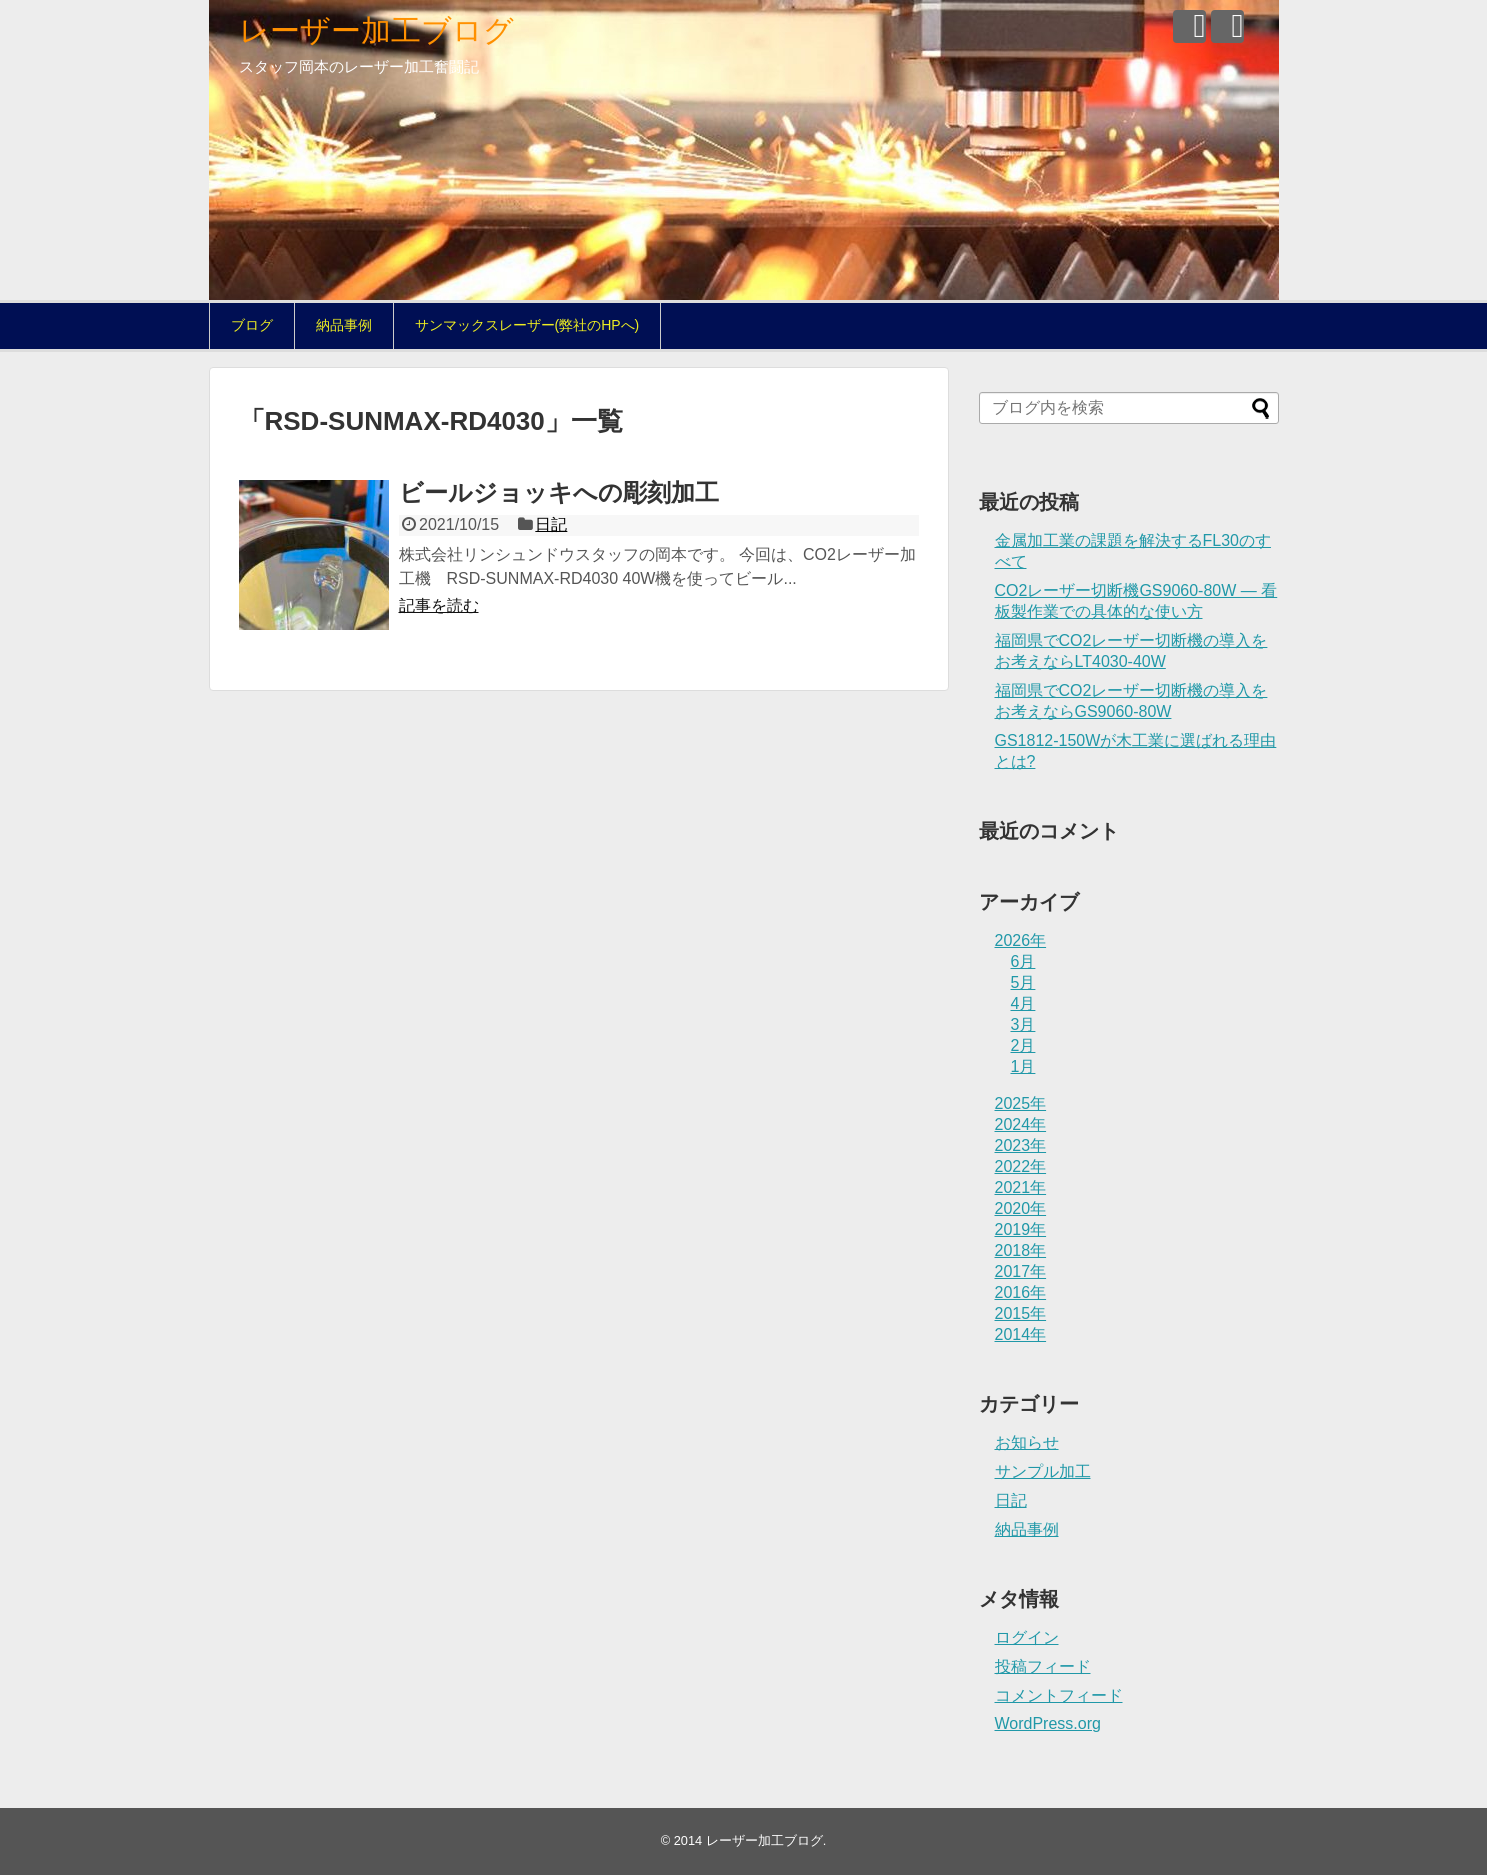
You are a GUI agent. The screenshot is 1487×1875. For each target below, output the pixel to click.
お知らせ (1027, 1442)
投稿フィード (1043, 1666)
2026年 (1021, 940)
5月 (1023, 982)
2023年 (1021, 1145)
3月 (1023, 1024)
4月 (1023, 1003)
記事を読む (439, 605)
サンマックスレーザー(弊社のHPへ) (527, 325)
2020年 (1021, 1208)
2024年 (1021, 1124)
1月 (1023, 1066)
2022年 (1021, 1166)
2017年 (1021, 1271)
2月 (1023, 1045)
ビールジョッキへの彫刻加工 (559, 492)
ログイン (1027, 1637)
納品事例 (344, 325)
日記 (551, 524)
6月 (1023, 961)
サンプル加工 (1043, 1471)
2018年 (1021, 1250)
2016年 (1021, 1292)
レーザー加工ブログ (376, 30)
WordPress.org (1048, 1723)
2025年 (1021, 1103)
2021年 (1021, 1187)
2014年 (1021, 1334)
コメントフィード (1059, 1695)
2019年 (1021, 1229)
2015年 (1021, 1313)
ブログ (252, 325)
